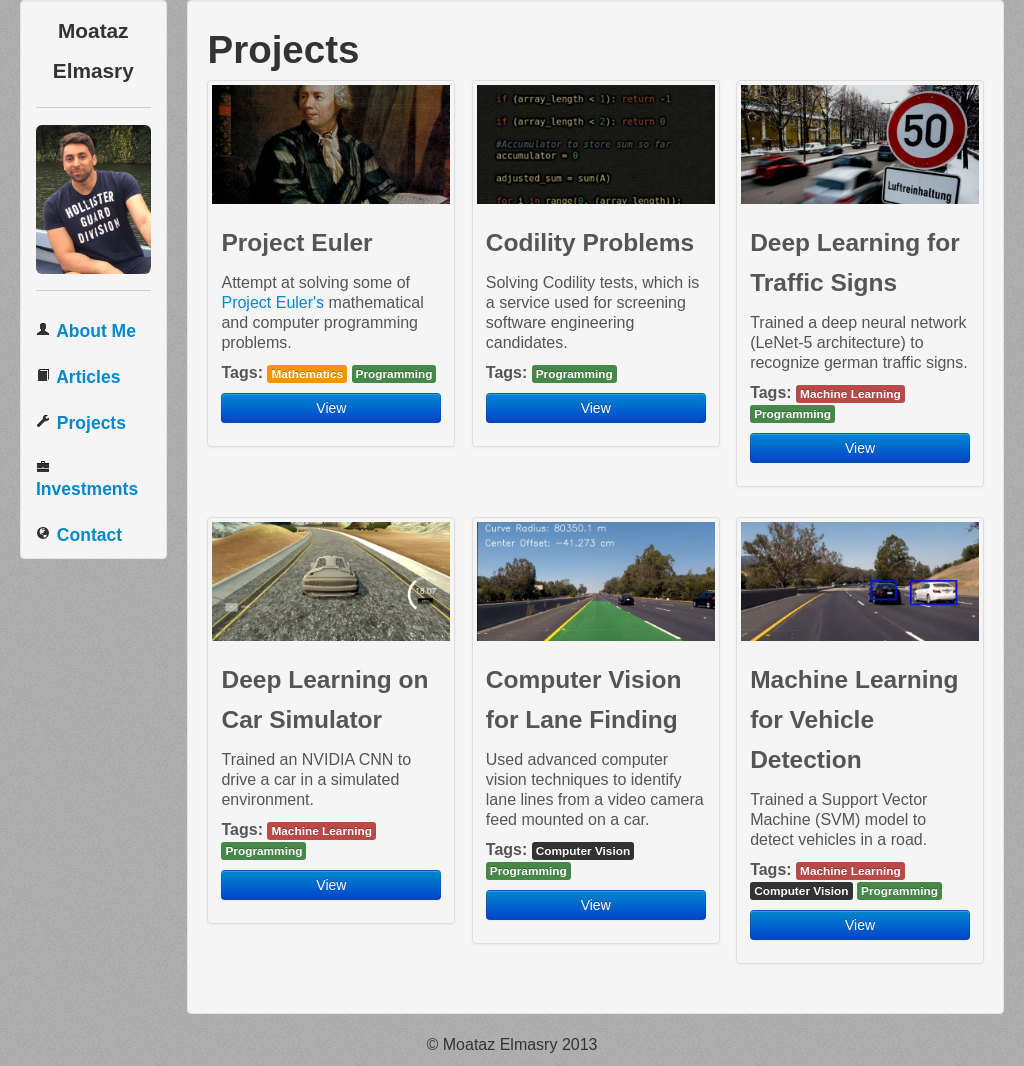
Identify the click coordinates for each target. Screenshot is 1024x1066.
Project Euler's (272, 302)
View (331, 408)
